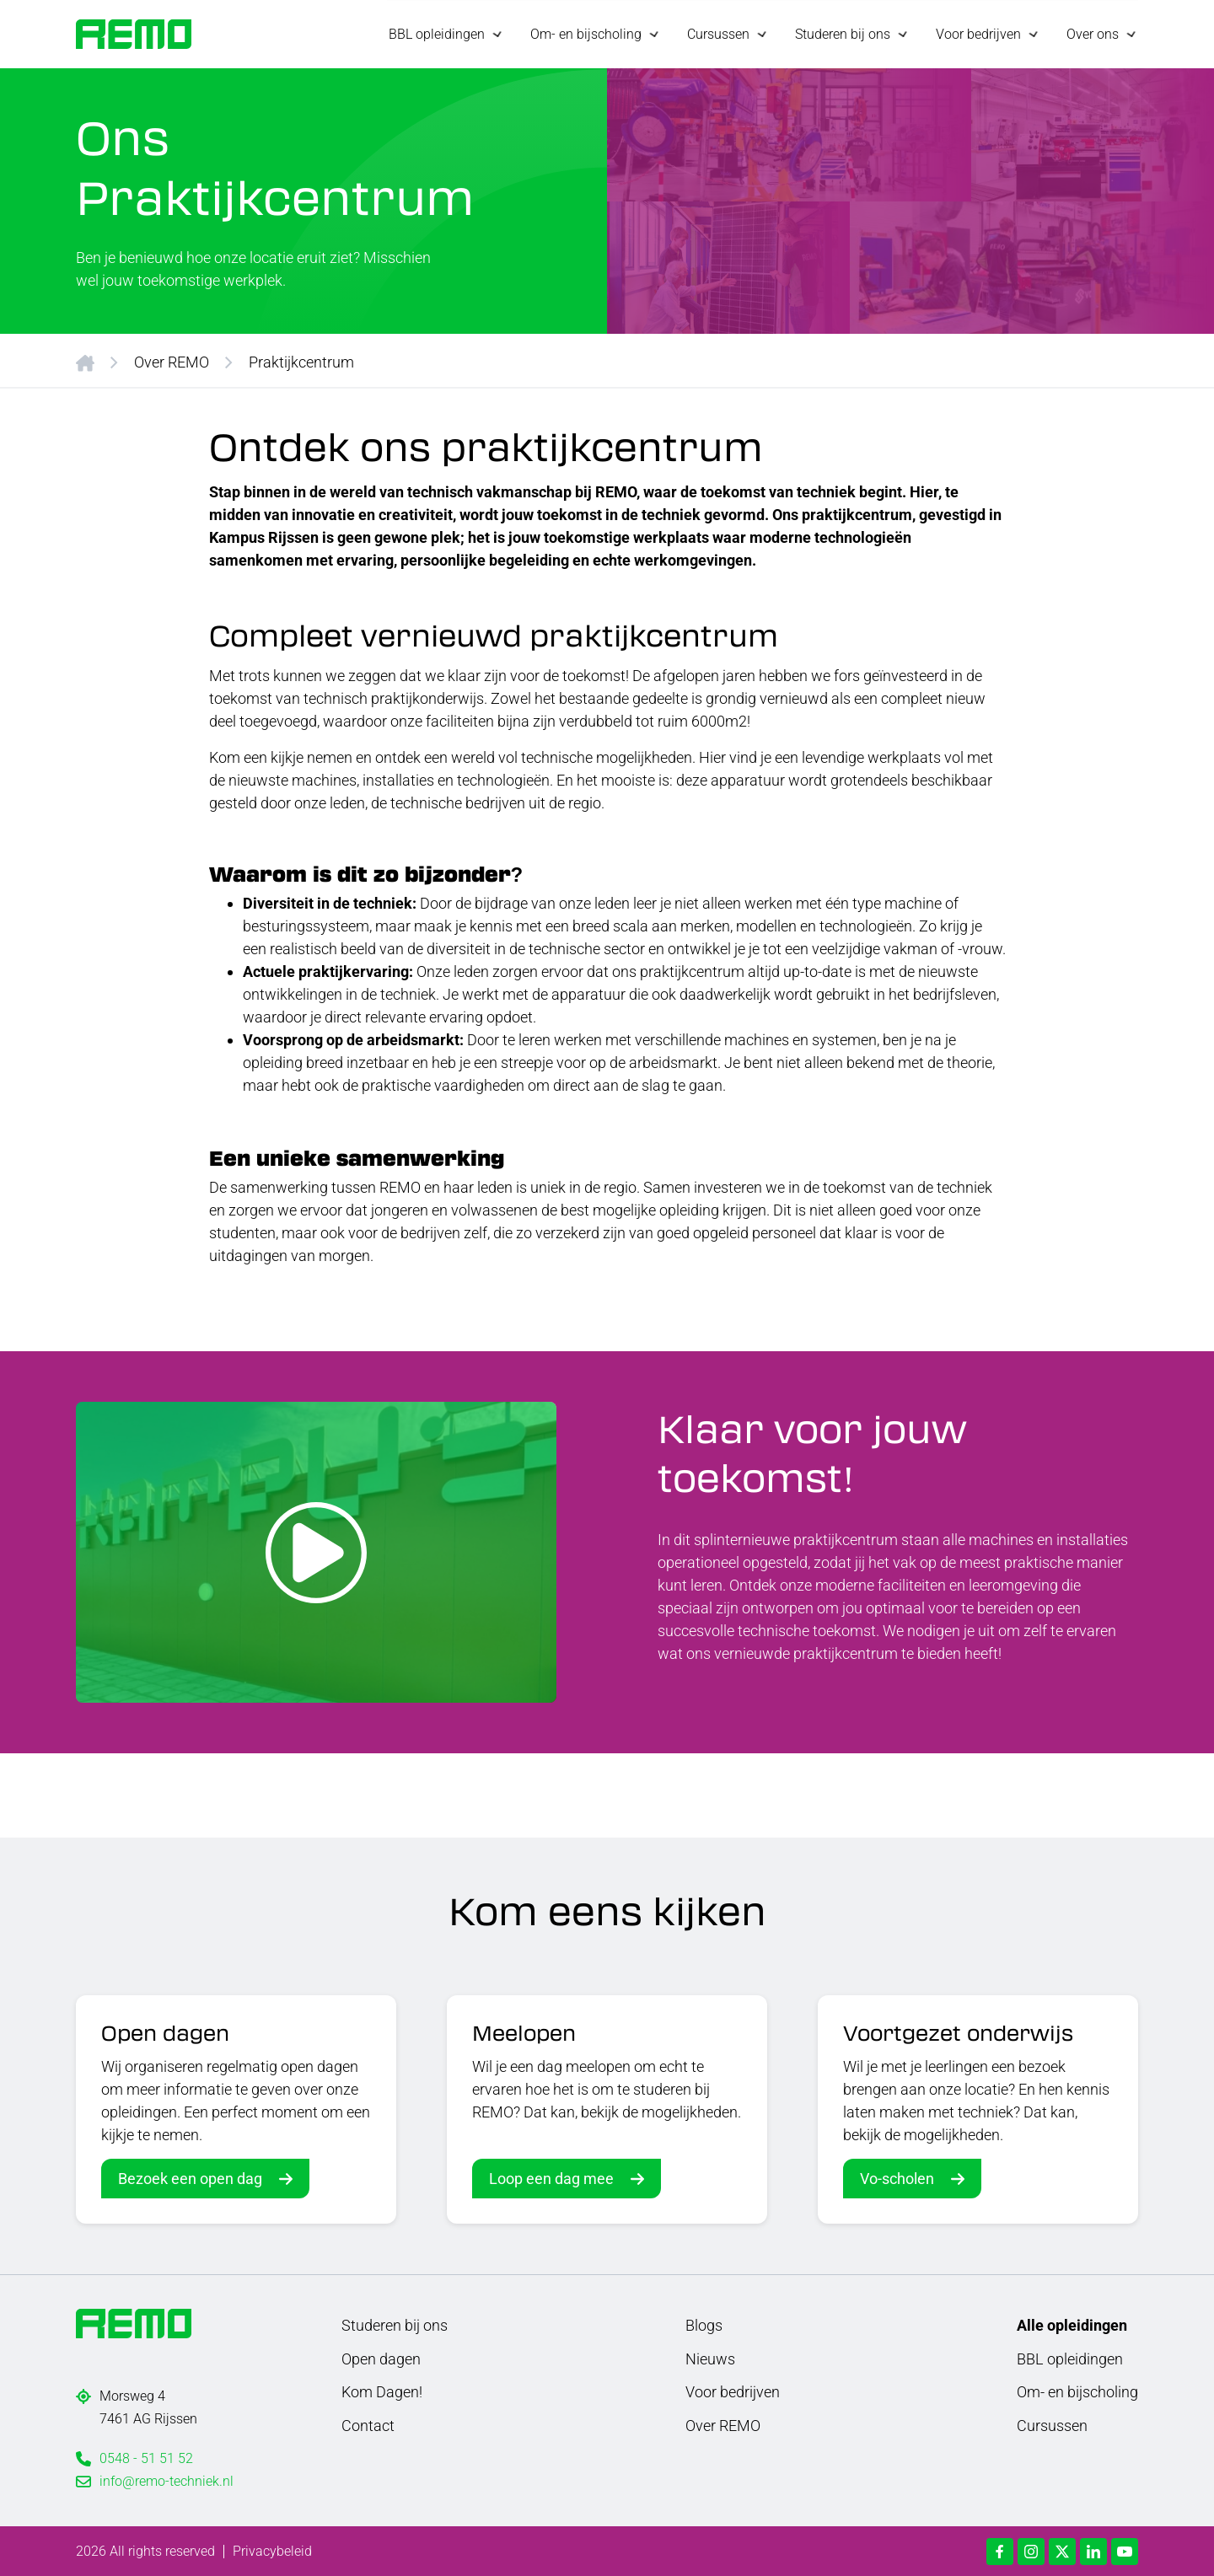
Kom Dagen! (381, 2391)
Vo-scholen (897, 2178)
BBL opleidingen (1070, 2357)
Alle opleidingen (1072, 2324)
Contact (368, 2425)
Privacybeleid (272, 2550)
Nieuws (710, 2357)
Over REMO (171, 360)
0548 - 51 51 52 (146, 2458)
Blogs (703, 2324)
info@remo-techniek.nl (166, 2480)
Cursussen (1052, 2425)
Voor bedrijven (732, 2391)
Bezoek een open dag (190, 2178)
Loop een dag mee (551, 2178)
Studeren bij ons (394, 2324)
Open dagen (381, 2357)
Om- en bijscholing (1077, 2391)
